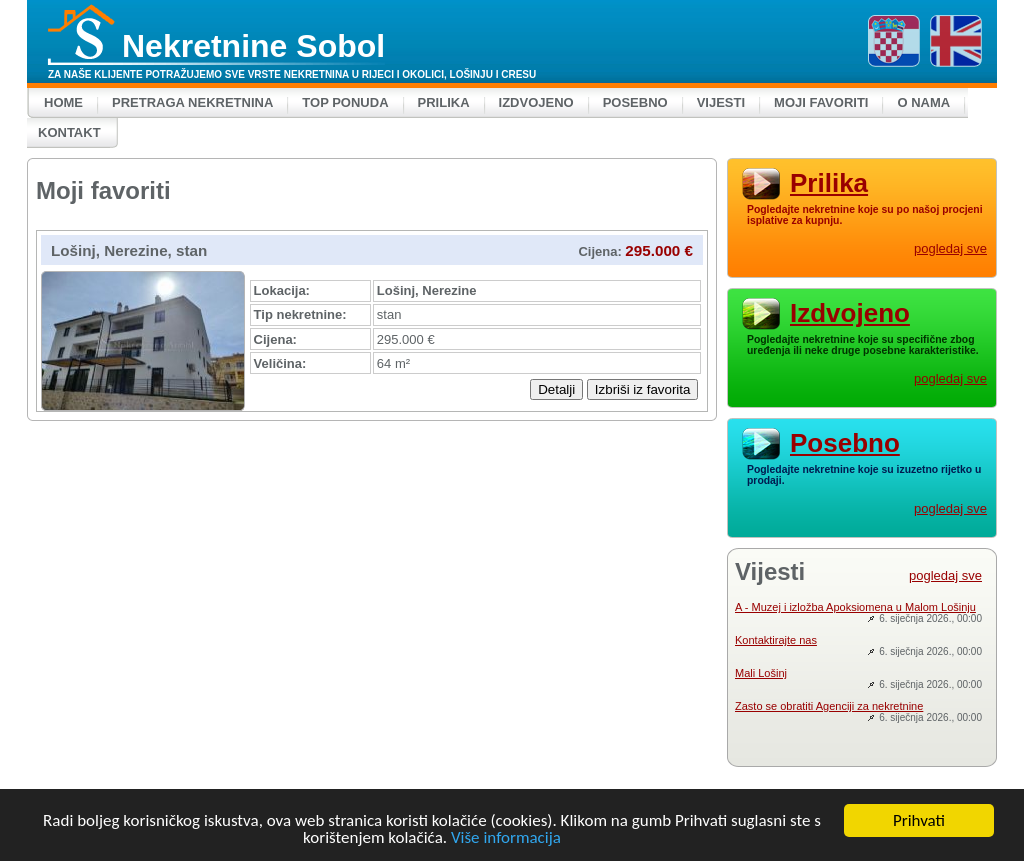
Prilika (444, 102)
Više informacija (506, 838)
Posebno (635, 102)
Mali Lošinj (761, 673)
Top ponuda (345, 102)
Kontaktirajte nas (776, 640)
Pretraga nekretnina (192, 102)
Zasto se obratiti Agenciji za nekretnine (829, 706)
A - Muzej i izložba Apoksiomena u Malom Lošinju (855, 607)
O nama (923, 102)
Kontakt (69, 132)
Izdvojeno (536, 102)
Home (63, 102)
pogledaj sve (950, 248)
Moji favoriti (821, 102)
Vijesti (721, 102)
